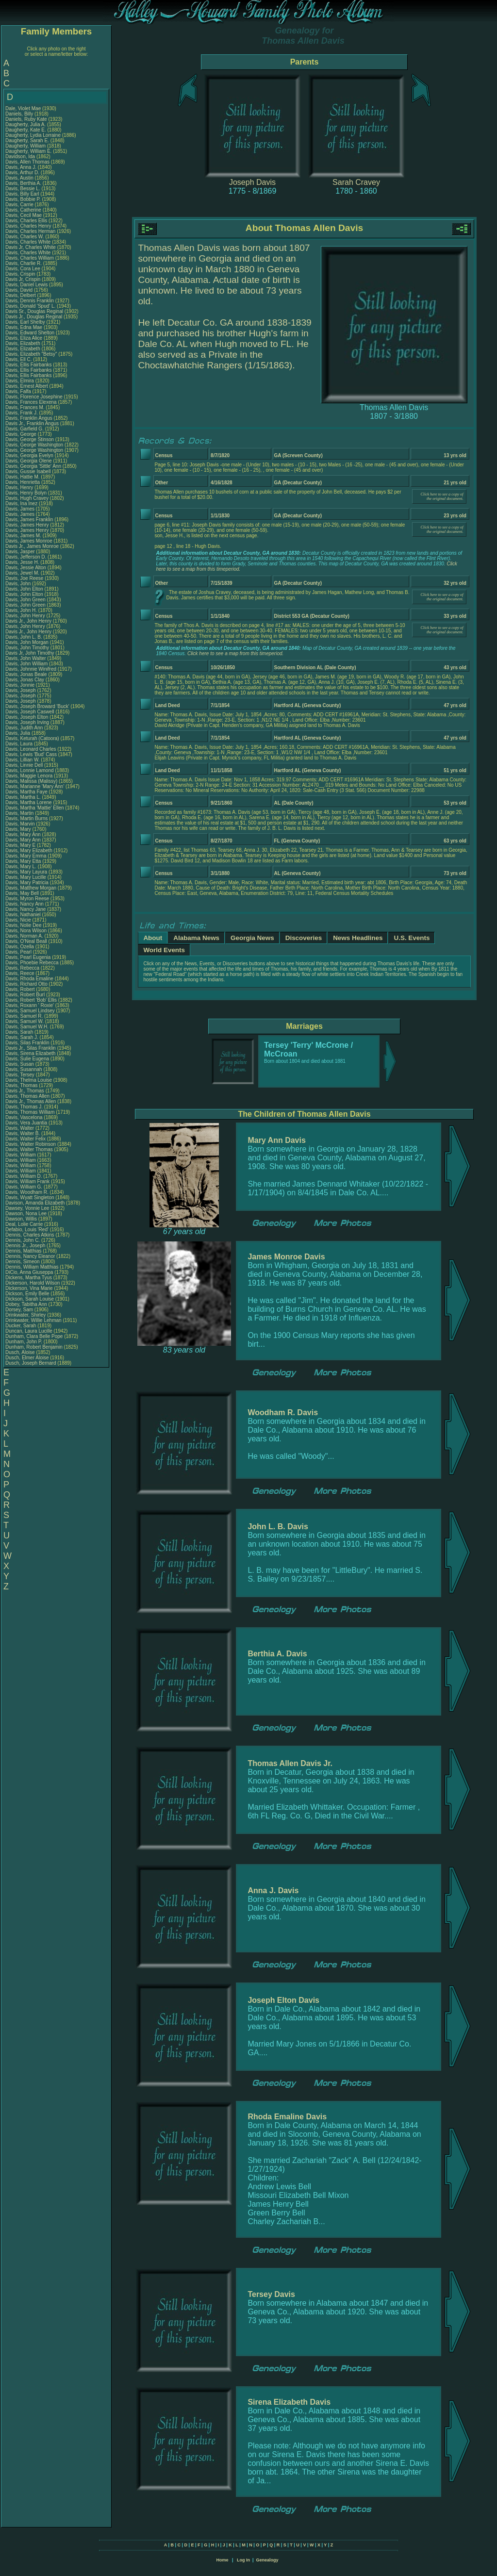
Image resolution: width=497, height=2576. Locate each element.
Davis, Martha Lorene (28, 802)
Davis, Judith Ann (24, 727)
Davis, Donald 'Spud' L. (30, 306)
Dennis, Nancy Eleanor (30, 1256)
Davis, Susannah (24, 1069)
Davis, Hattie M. (22, 476)
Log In (243, 2560)
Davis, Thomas (22, 1085)
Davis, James (20, 509)
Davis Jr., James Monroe (32, 546)
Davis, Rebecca (23, 968)
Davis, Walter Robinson (30, 1144)
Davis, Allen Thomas (27, 162)
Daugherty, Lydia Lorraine (33, 135)
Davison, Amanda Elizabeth (35, 1202)
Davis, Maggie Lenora (28, 775)
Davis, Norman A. (24, 936)
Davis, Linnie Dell (24, 765)
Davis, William (21, 1154)
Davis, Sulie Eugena (27, 1058)
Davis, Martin (20, 813)
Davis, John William (26, 663)
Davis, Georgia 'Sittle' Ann (33, 466)
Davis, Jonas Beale (26, 674)
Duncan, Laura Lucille (28, 1331)
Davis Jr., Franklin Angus (32, 423)
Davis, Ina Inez (21, 503)
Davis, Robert (20, 989)
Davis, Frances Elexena (31, 402)
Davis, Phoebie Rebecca (32, 962)
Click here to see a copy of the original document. (442, 496)
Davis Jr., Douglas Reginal (33, 316)
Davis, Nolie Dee (23, 925)
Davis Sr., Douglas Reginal (34, 311)
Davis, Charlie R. (23, 263)
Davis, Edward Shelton (29, 332)
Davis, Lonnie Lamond (29, 770)
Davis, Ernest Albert (26, 386)
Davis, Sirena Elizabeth (30, 1053)
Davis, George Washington (34, 444)
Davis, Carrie (20, 204)
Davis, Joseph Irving (27, 722)
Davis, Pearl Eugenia (27, 957)
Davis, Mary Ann (23, 834)
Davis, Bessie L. (22, 188)
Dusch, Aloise (20, 1352)
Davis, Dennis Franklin (29, 300)
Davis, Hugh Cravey (27, 498)
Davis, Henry (19, 487)
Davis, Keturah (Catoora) (32, 738)
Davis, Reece (20, 973)
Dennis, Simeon (23, 1261)
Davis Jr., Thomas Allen (30, 1101)
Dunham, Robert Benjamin (34, 1347)
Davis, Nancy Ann (24, 904)
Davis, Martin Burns (26, 818)
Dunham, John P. (23, 1341)
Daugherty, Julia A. (25, 124)
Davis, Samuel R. (24, 1016)
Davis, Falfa (19, 391)
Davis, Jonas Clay (24, 679)
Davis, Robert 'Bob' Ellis (31, 1000)
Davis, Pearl (19, 952)
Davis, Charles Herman (30, 231)
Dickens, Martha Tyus (28, 1277)
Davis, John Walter (25, 658)
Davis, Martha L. (23, 797)
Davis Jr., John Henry (28, 621)
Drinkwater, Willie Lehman (33, 1320)
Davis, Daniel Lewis (26, 284)
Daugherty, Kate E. (25, 129)
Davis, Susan (20, 1064)
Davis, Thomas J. (24, 1106)
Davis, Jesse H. (22, 562)
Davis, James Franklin (29, 519)
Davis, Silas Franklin (27, 1042)
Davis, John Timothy (27, 647)
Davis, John (18, 583)
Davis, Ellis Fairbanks (28, 364)
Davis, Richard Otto (26, 984)
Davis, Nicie (19, 920)
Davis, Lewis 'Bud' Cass (31, 754)
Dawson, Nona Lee (26, 1213)
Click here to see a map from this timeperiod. (235, 653)
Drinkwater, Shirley (26, 1315)
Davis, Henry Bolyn (26, 492)
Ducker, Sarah (21, 1325)
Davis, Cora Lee (22, 268)
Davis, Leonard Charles (30, 749)
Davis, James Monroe (28, 541)
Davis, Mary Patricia (27, 882)
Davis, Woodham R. (27, 1192)
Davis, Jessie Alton (25, 567)
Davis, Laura (19, 743)
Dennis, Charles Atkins (29, 1235)
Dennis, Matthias (24, 1251)
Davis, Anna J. (20, 167)
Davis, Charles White (27, 242)
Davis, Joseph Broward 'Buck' (37, 706)
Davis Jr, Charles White (30, 247)
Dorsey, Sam (19, 1309)
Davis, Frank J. (21, 412)
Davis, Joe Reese (24, 578)
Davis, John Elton (24, 589)
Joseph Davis (252, 182)
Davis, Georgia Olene (28, 460)
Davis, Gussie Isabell (27, 471)
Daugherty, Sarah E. (27, 140)
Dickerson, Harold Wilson (32, 1283)
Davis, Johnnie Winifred (30, 669)
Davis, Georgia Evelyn (29, 455)
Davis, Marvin (20, 823)
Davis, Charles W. (24, 236)
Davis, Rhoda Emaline (29, 978)
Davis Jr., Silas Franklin (30, 1048)
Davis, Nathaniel (23, 914)
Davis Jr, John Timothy (29, 653)
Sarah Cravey (356, 182)
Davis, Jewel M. (22, 573)
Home (222, 2560)
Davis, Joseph (21, 690)
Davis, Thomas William (30, 1112)
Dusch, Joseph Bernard (30, 1363)
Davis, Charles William (29, 258)
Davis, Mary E (20, 845)
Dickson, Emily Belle (27, 1293)
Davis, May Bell (22, 893)
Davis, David (19, 290)
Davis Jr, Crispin (23, 279)
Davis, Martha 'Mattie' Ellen (34, 807)
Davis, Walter (20, 1128)
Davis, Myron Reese (27, 898)
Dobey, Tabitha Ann (27, 1304)
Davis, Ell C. (18, 359)
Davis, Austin (20, 178)
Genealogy (267, 2560)
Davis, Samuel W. (24, 1021)
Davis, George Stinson (29, 439)
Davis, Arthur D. (22, 172)
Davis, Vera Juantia (26, 1122)
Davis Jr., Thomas (25, 1090)
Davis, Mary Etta (23, 861)
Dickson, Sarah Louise (29, 1299)
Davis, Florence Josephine (34, 396)
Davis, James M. (23, 535)
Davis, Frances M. (25, 407)
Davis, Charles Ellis (26, 220)
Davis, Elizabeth (23, 343)
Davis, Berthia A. (23, 183)
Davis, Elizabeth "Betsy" (31, 354)
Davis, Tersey (20, 1074)
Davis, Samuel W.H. (27, 1026)
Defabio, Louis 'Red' (27, 1229)
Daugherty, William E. (28, 151)
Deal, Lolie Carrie (24, 1224)
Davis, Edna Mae (23, 327)
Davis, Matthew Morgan (30, 888)
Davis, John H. (21, 610)
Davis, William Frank (27, 1181)
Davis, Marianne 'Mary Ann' (35, 786)
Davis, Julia (18, 733)
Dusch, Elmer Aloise (27, 1357)
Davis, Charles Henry (28, 226)
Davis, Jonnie (20, 685)
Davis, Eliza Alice (23, 338)
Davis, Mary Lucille (25, 877)
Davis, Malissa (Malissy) (31, 781)
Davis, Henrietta (23, 482)
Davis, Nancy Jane (25, 909)
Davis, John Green (25, 599)
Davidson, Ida (20, 156)
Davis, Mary (19, 829)
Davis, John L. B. (23, 637)
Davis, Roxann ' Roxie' (30, 1005)
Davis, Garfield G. (24, 428)
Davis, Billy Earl (22, 194)
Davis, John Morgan (27, 642)
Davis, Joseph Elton (26, 717)
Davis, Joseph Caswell (29, 711)
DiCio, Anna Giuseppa (29, 1272)
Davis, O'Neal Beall (26, 941)
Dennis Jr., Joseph (26, 1245)
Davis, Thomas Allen (27, 1096)
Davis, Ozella (20, 946)
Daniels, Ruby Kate (26, 119)
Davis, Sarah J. (21, 1037)
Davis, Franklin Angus (28, 418)
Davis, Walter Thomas (29, 1149)
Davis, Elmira (20, 380)
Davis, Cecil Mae (23, 215)
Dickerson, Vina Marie (29, 1288)
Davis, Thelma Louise (28, 1080)
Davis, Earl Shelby (25, 322)
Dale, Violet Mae (23, 108)
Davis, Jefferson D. (25, 557)
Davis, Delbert (21, 295)
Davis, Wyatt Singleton (29, 1197)
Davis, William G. (23, 1186)
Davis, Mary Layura (26, 872)
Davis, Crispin (20, 274)
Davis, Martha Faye (26, 791)
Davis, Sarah (19, 1032)
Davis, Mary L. (20, 866)
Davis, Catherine (24, 210)
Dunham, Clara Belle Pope (34, 1336)
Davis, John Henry (25, 615)
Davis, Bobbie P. (23, 199)
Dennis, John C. (22, 1240)
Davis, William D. (23, 1176)
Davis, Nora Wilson (26, 930)
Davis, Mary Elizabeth (28, 850)
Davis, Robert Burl (25, 994)
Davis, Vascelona (24, 1117)
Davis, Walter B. (22, 1133)
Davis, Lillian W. (22, 759)
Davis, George (21, 434)
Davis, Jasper (20, 551)
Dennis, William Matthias (31, 1267)
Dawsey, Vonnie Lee (27, 1208)
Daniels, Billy (19, 113)
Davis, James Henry (27, 525)
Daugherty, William (26, 146)
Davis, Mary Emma (25, 856)
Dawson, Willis (21, 1219)
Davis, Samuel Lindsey (30, 1010)
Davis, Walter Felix (25, 1138)
